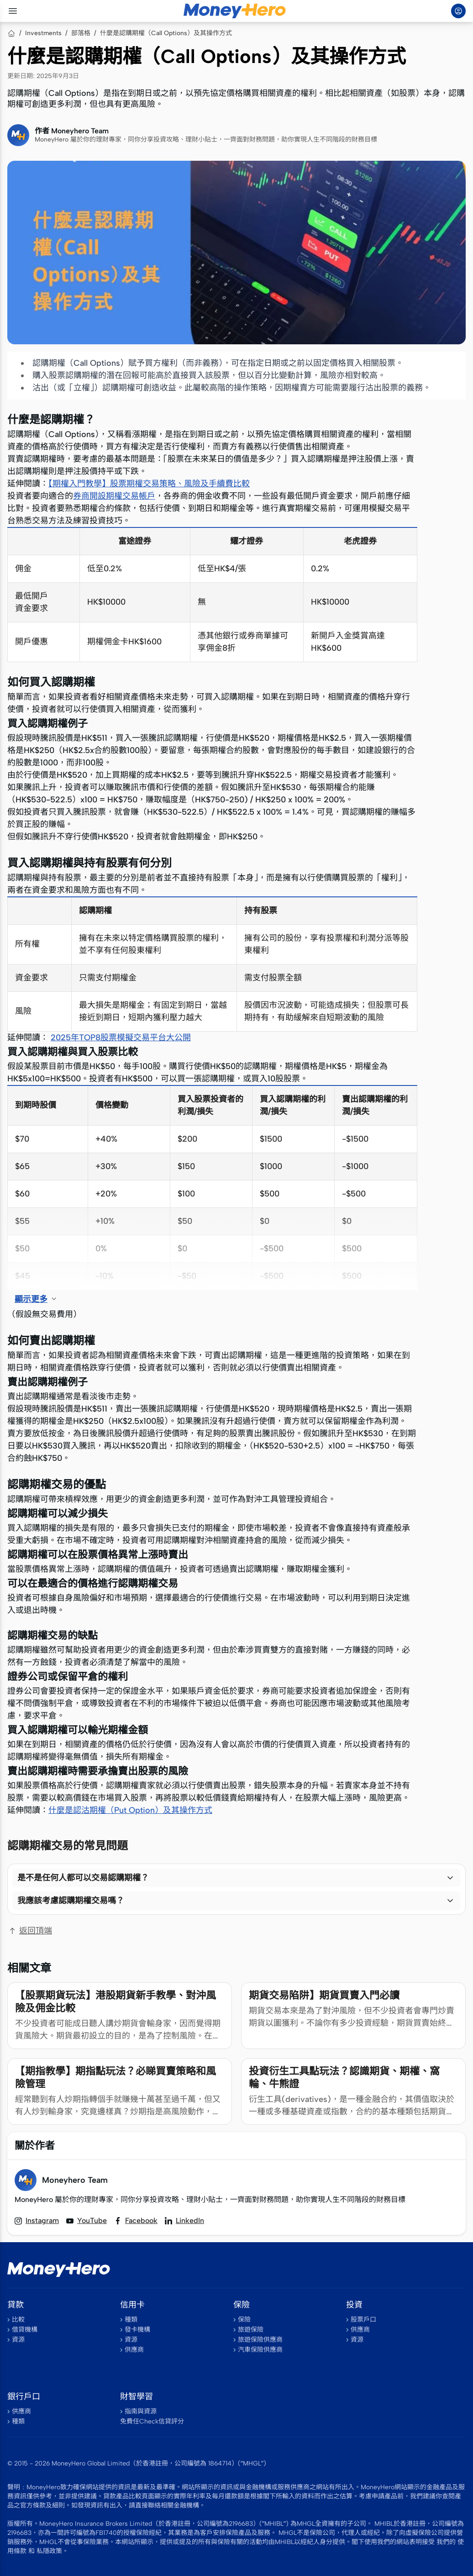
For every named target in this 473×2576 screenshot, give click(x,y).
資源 (18, 2340)
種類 (131, 2319)
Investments (43, 33)
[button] (236, 1878)
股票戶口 (363, 2319)
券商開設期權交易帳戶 (114, 496)
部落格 (80, 33)
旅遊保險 (250, 2330)
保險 (244, 2319)
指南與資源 (141, 2411)
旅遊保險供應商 (260, 2340)
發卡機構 (137, 2330)
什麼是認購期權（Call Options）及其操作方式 (166, 33)
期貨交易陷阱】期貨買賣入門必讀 (324, 1995)
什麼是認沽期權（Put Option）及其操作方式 (130, 1810)
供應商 (134, 2350)
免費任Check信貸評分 (152, 2421)
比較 (18, 2319)
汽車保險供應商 (260, 2350)
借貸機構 (24, 2330)
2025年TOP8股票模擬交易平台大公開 (121, 1038)
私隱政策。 (52, 2551)
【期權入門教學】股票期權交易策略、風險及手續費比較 (149, 484)
